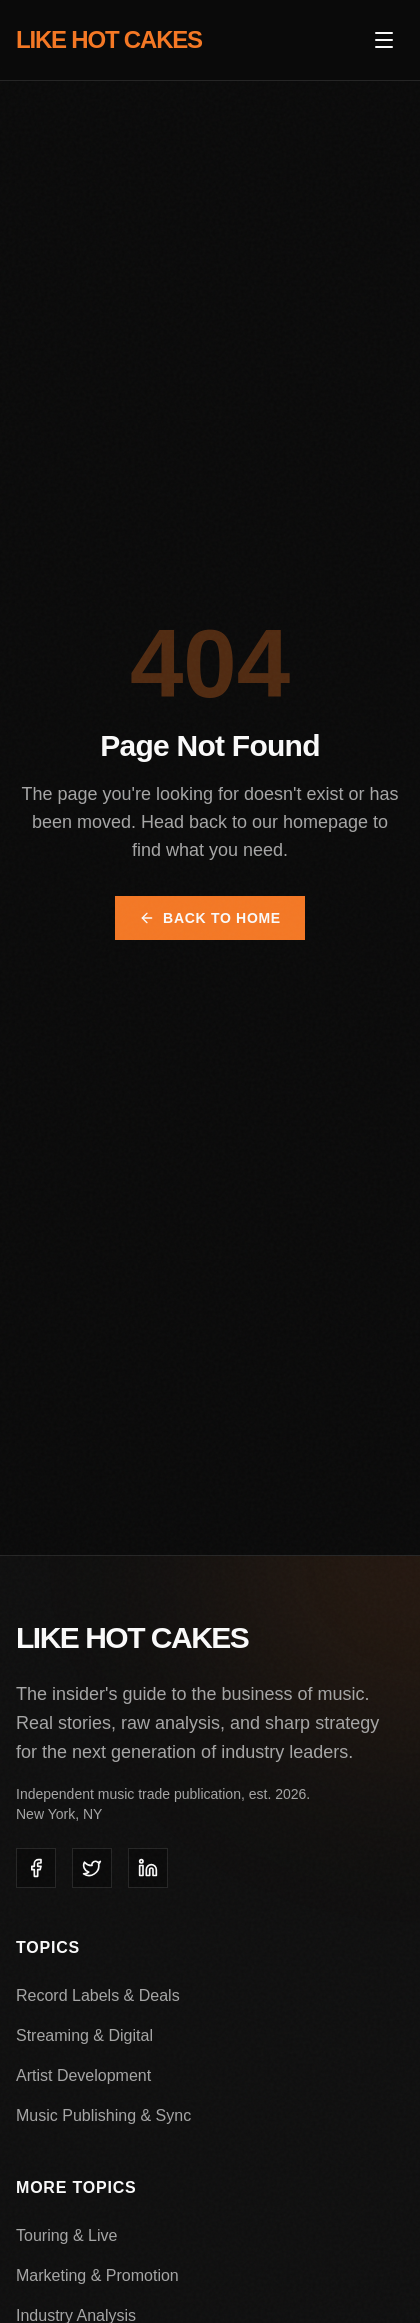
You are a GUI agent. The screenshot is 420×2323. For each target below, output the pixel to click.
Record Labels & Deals (98, 1995)
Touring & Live (66, 2235)
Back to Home (210, 918)
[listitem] (36, 1868)
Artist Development (83, 2075)
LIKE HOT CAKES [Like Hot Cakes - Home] (109, 39)
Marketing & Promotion (97, 2275)
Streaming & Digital (84, 2035)
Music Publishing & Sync (103, 2115)
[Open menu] (384, 40)
